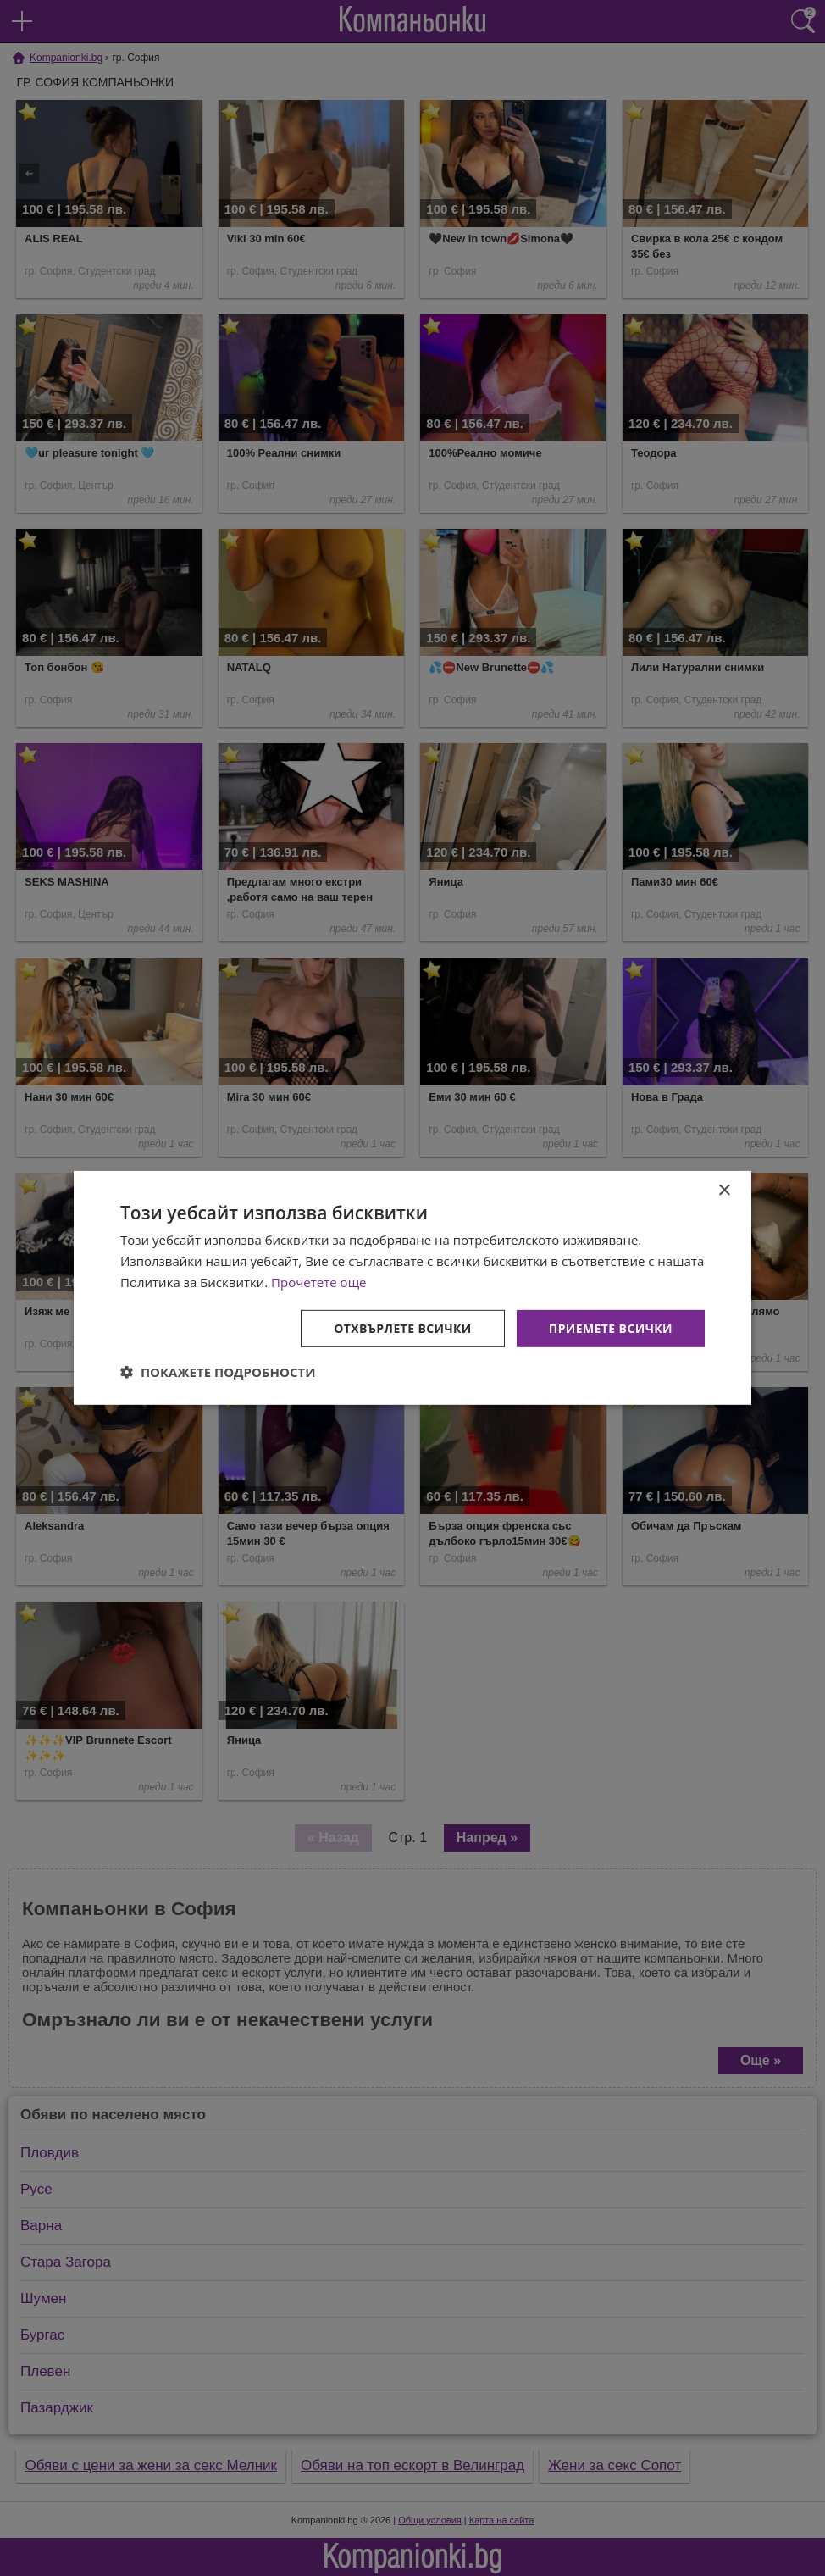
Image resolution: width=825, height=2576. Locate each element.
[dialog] (412, 1288)
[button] (218, 1372)
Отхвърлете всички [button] (403, 1327)
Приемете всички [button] (611, 1327)
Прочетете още (318, 1282)
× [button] (723, 1191)
